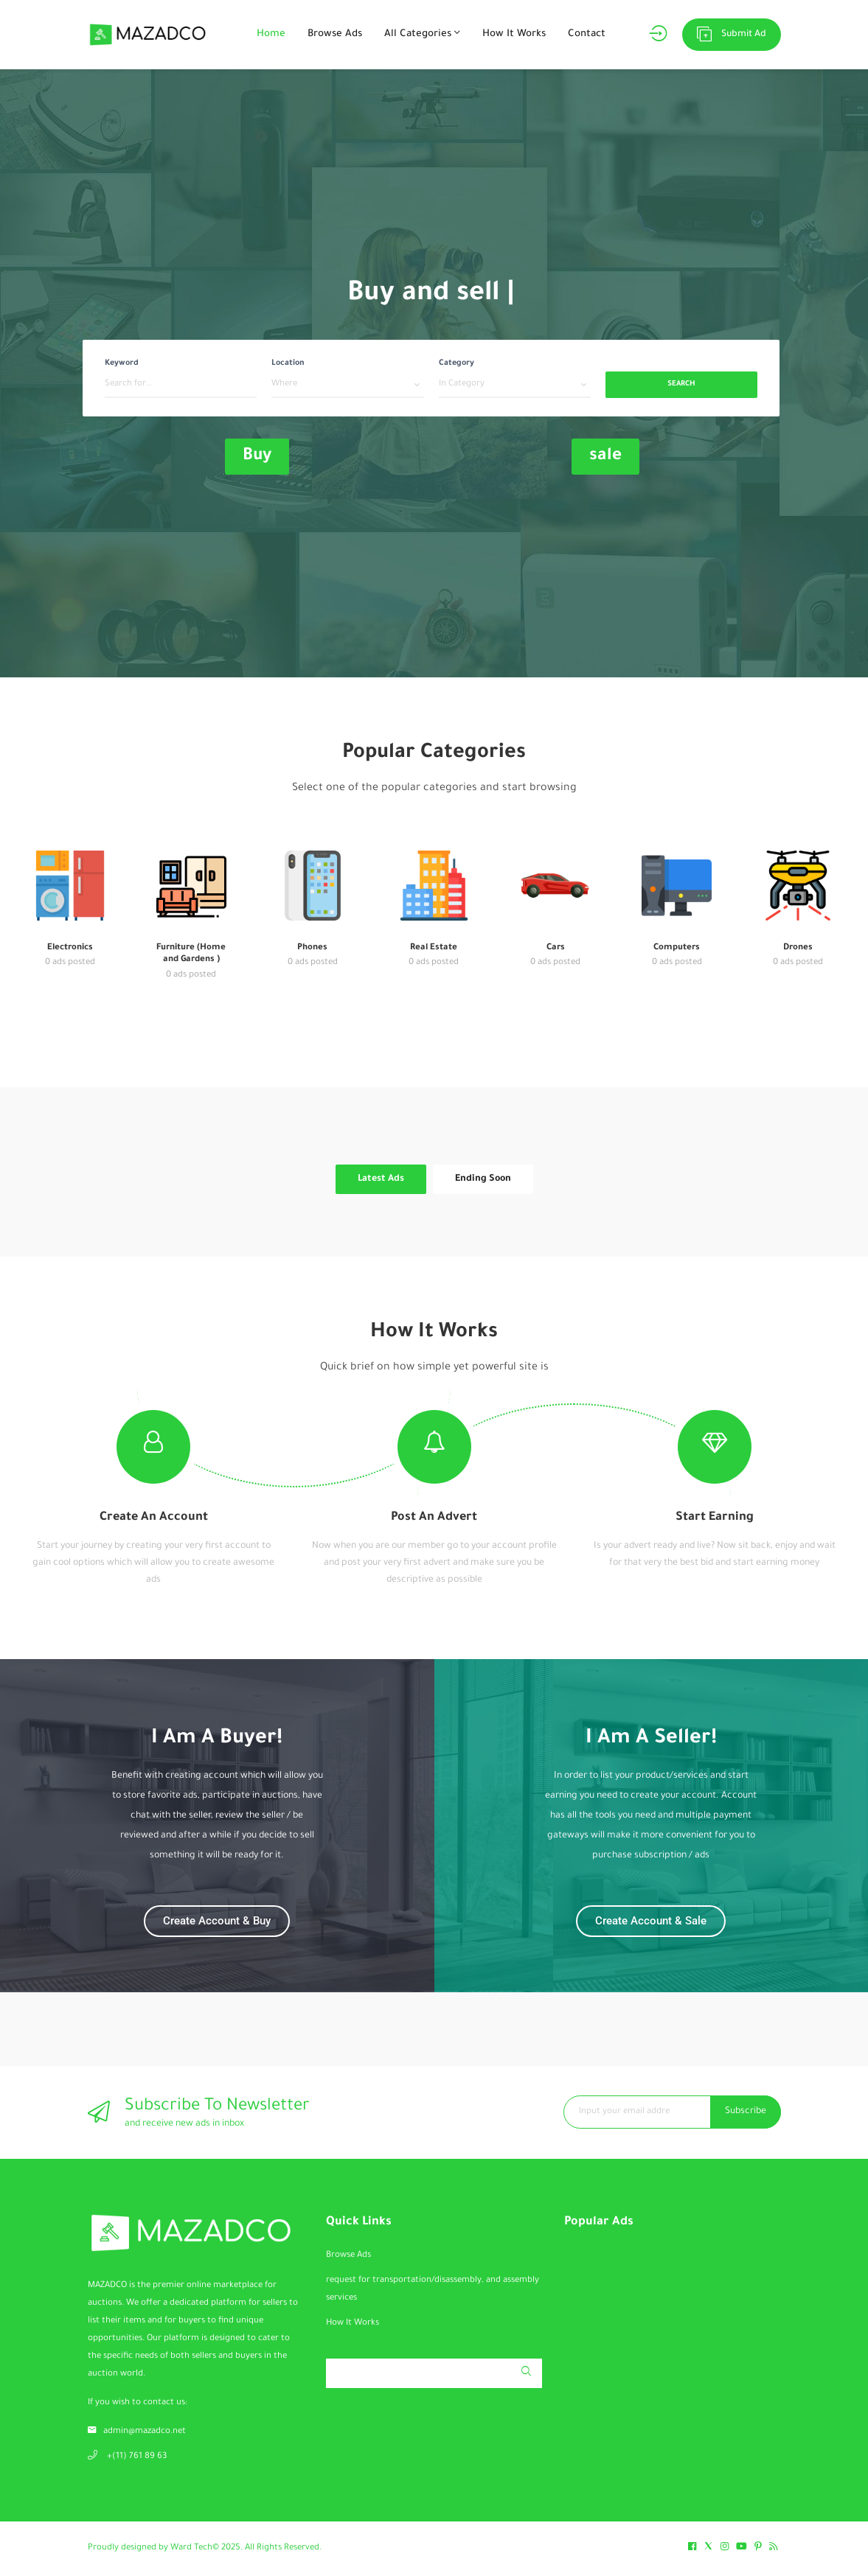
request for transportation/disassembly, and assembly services (432, 2289)
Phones (312, 948)
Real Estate (433, 948)
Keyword (122, 363)
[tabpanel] (434, 1205)
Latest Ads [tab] (381, 1179)
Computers (676, 948)
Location (288, 363)
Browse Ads (335, 34)
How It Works (514, 34)
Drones (798, 948)
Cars (555, 948)
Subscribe (745, 2111)
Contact (586, 34)
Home (271, 34)
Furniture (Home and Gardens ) (191, 954)
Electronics (70, 948)
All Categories (422, 33)
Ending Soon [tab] (483, 1179)
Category (456, 363)
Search (681, 384)
